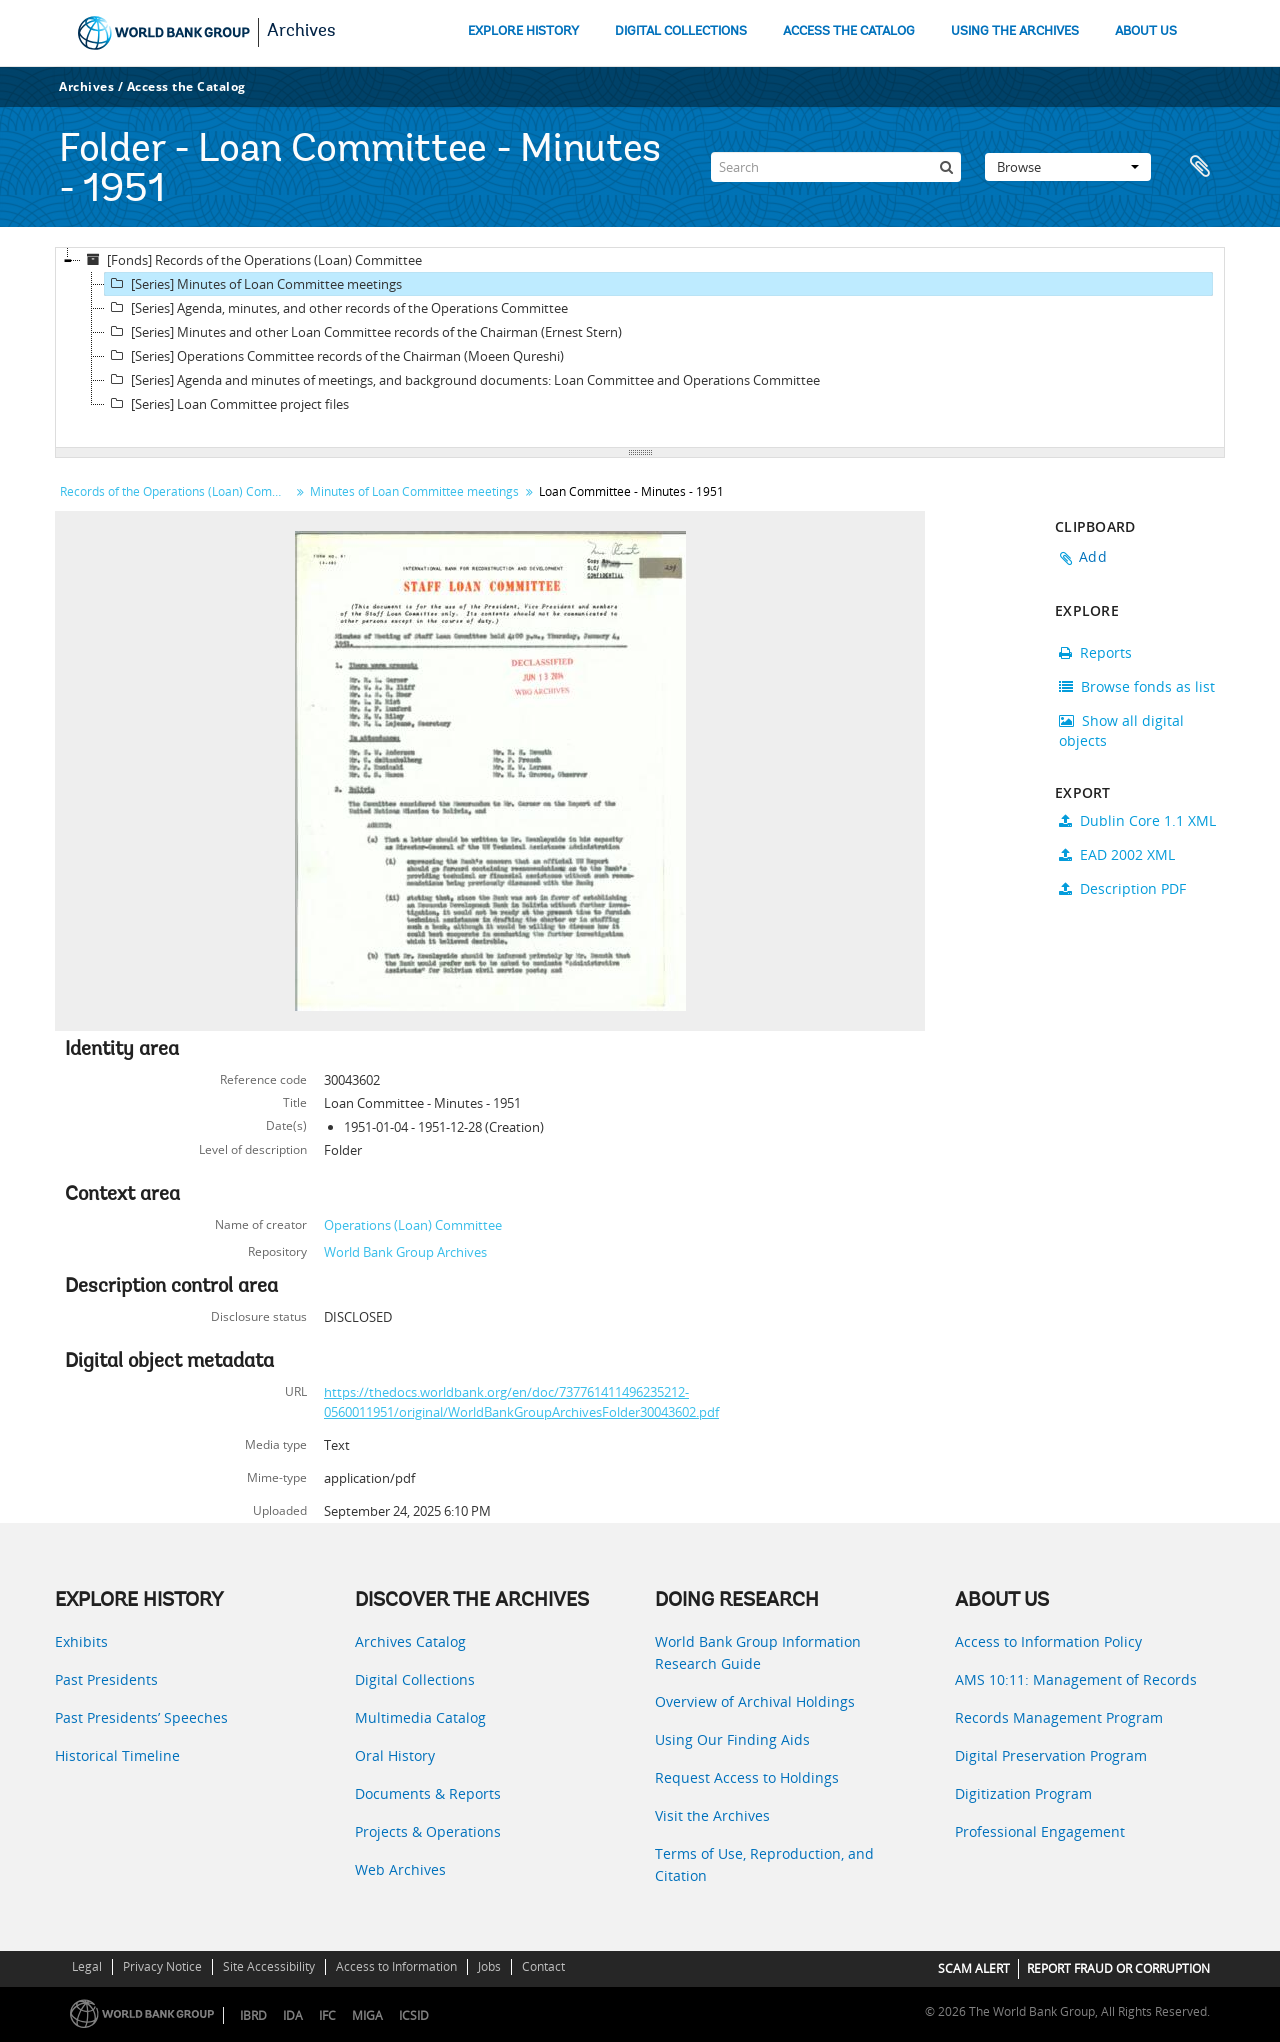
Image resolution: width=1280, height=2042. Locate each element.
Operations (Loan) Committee (413, 1225)
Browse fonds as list (1137, 686)
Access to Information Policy (1048, 1641)
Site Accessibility (269, 1966)
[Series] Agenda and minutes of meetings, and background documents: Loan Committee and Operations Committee (462, 380)
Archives (301, 32)
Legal (87, 1966)
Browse (1068, 167)
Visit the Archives (712, 1815)
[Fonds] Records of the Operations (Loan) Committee (251, 260)
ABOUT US (1146, 31)
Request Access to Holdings (747, 1777)
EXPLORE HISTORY (523, 31)
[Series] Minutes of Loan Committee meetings (253, 284)
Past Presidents (106, 1679)
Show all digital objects (1121, 730)
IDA (293, 2015)
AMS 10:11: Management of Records (1076, 1679)
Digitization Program (1023, 1793)
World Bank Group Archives (405, 1252)
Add (1093, 556)
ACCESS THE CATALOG (849, 31)
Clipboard (1200, 167)
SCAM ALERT (974, 1968)
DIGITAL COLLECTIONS (681, 31)
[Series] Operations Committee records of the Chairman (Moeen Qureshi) (334, 356)
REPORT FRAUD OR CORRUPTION (1118, 1968)
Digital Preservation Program (1051, 1755)
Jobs (489, 1966)
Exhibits (81, 1641)
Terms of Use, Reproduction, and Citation (764, 1864)
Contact (543, 1966)
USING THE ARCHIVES (1015, 31)
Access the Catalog (186, 86)
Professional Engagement (1040, 1831)
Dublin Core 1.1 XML (1137, 820)
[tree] (640, 348)
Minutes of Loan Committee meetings (414, 491)
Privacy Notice (162, 1966)
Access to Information (396, 1966)
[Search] (836, 167)
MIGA (367, 2015)
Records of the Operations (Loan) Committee (177, 491)
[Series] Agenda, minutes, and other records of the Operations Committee (336, 308)
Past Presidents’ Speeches (141, 1717)
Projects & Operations (428, 1831)
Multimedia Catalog (420, 1717)
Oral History (395, 1755)
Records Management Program (1059, 1717)
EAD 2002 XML (1117, 854)
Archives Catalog (410, 1641)
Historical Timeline (117, 1755)
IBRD (253, 2015)
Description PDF (1122, 888)
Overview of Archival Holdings (755, 1701)
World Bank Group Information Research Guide (758, 1652)
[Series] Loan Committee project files (227, 404)
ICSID (414, 2015)
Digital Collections (415, 1679)
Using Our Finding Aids (732, 1739)
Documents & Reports (428, 1793)
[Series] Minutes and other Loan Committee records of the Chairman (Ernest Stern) (363, 332)
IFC (327, 2015)
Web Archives (400, 1869)
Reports (1095, 652)
